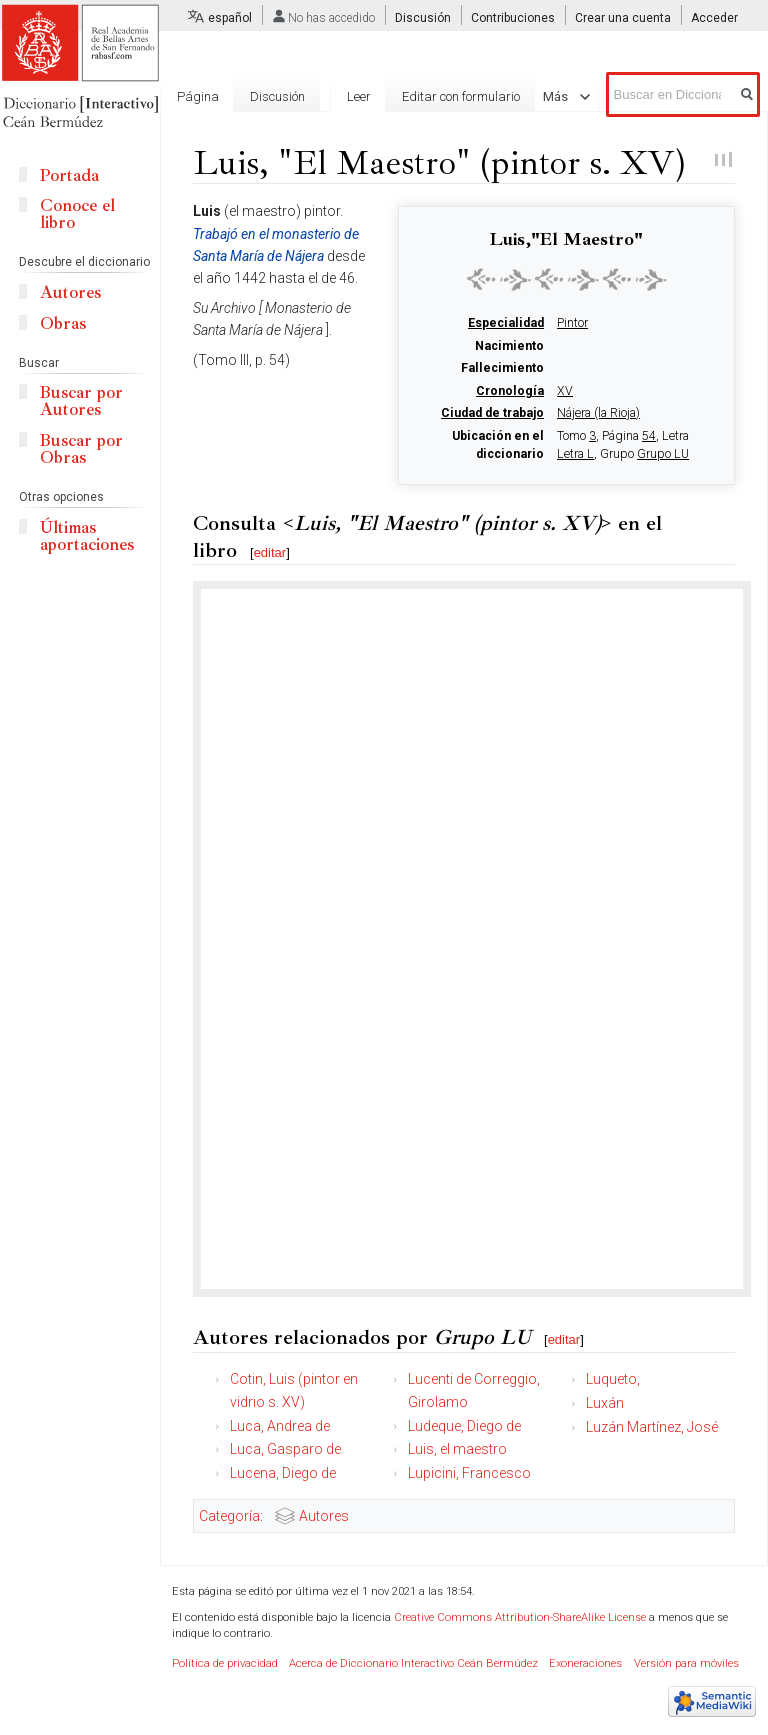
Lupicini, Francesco (469, 1473)
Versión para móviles (686, 1663)
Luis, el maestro (457, 1449)
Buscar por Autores (81, 401)
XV (565, 391)
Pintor (572, 323)
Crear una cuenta (623, 18)
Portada (69, 175)
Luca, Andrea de (280, 1426)
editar (270, 552)
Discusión (423, 18)
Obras (63, 323)
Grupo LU (663, 454)
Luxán (605, 1403)
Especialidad (506, 323)
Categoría (229, 1516)
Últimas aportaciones (87, 536)
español (230, 18)
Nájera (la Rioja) (598, 413)
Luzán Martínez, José (652, 1427)
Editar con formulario (453, 96)
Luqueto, (613, 1379)
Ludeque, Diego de (464, 1426)
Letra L (575, 454)
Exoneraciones (585, 1663)
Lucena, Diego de (283, 1473)
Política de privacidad (225, 1663)
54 (649, 436)
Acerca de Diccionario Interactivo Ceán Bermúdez (413, 1663)
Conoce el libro (77, 214)
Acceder (714, 18)
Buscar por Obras (81, 449)
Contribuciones (513, 18)
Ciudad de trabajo (492, 413)
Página (198, 96)
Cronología (510, 391)
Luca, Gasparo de (285, 1449)
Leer (350, 96)
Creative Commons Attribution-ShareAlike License (520, 1617)
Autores (324, 1516)
